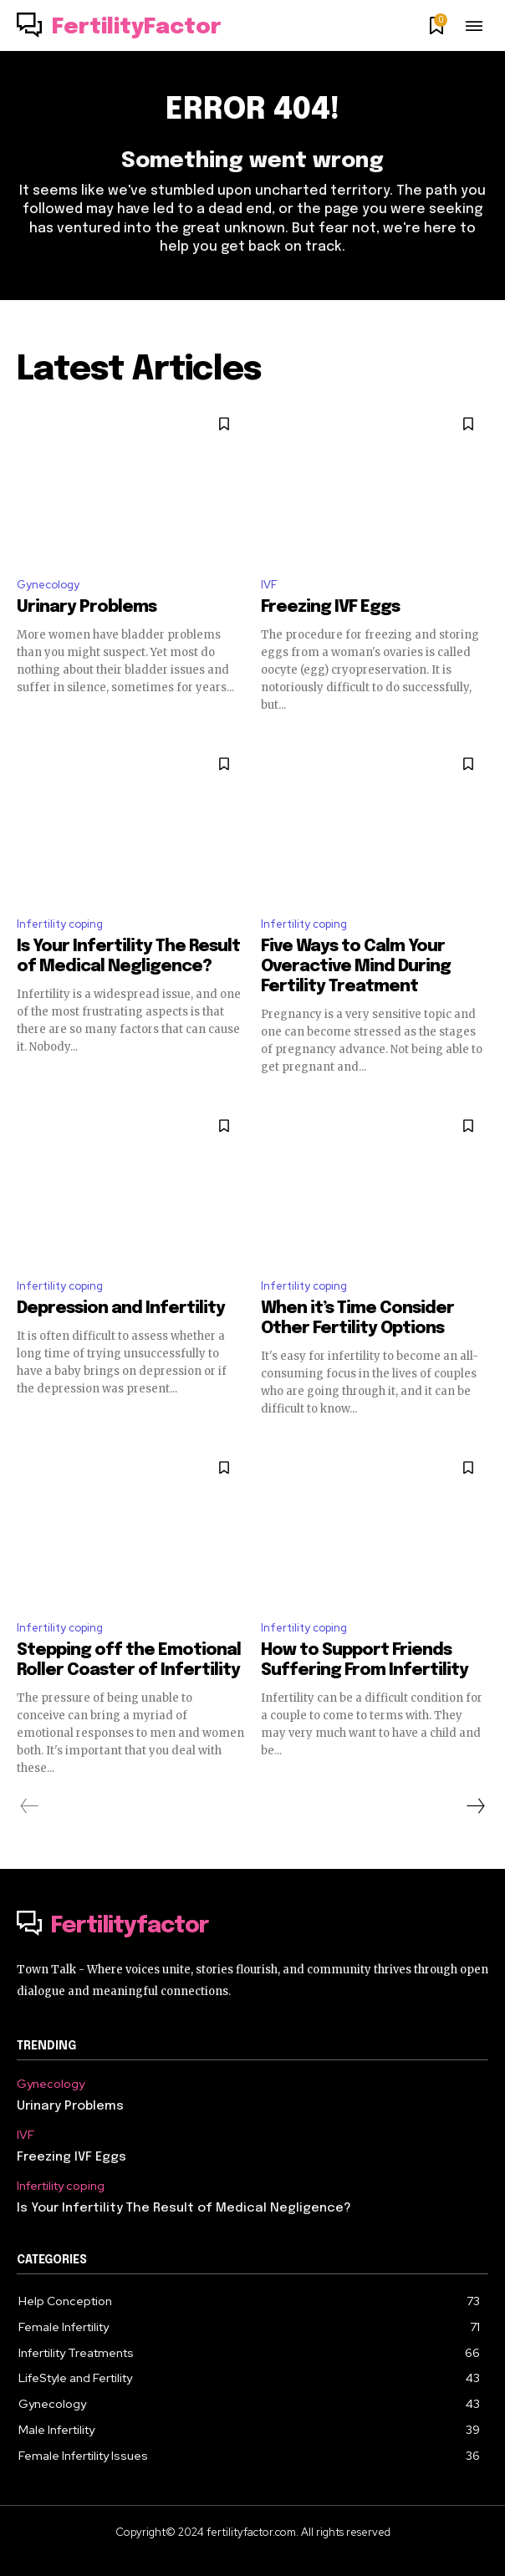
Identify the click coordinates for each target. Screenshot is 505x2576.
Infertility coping (60, 924)
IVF (269, 585)
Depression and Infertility (121, 1308)
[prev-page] (30, 1806)
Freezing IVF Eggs (330, 607)
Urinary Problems (86, 607)
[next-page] (475, 1806)
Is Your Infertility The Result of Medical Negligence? (184, 2208)
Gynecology (48, 585)
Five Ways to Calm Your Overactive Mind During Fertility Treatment (356, 966)
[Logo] (119, 28)
